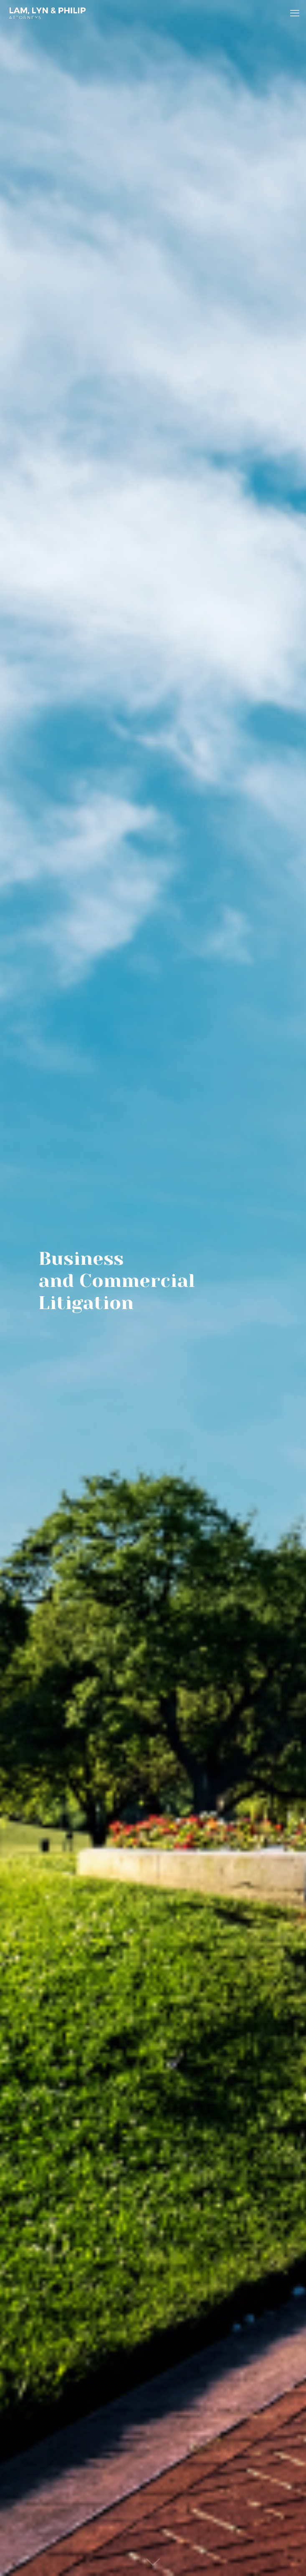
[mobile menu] (295, 12)
